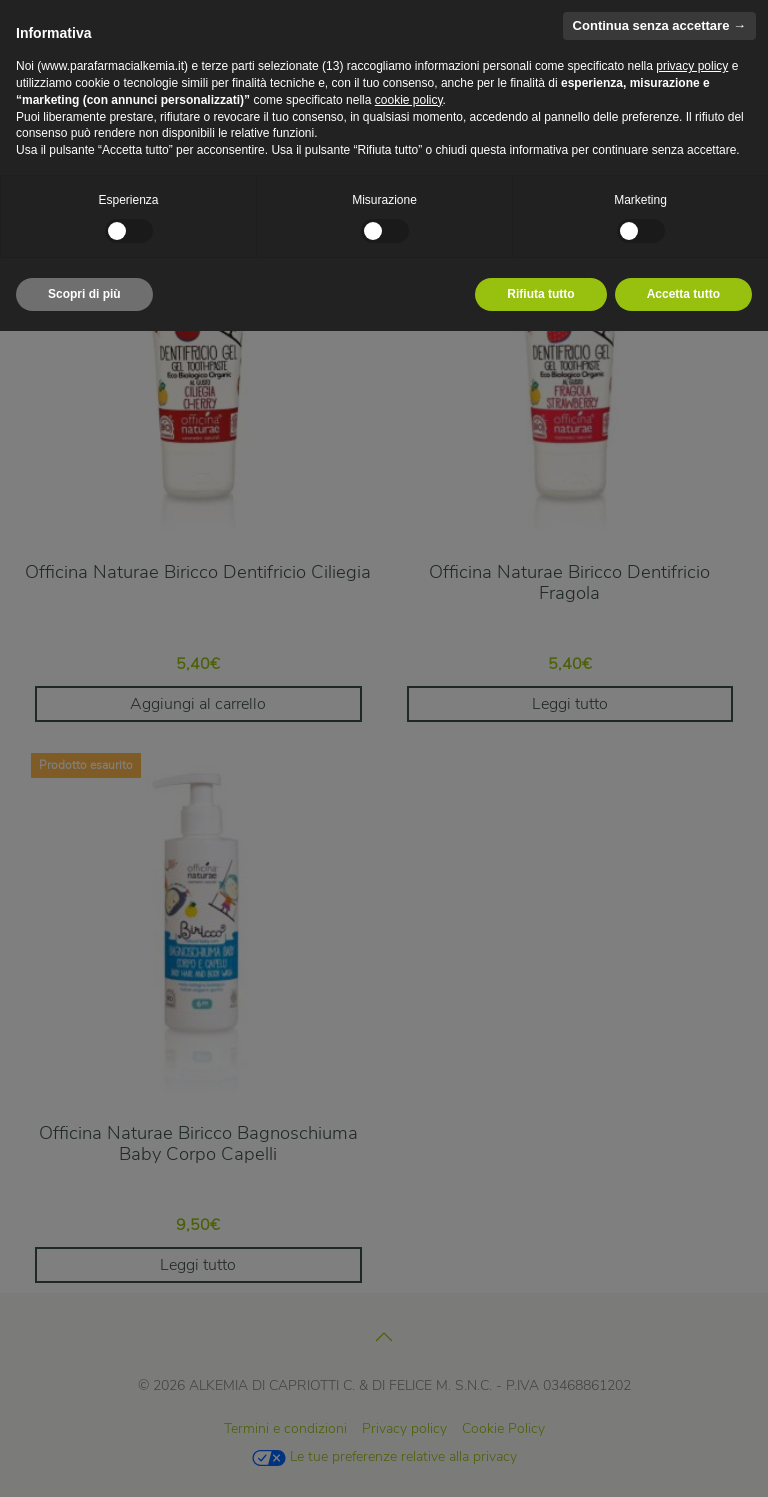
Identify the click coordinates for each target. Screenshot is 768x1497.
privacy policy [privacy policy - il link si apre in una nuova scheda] (692, 66)
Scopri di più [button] (84, 294)
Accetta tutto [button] (683, 294)
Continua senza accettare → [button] (659, 25)
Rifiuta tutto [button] (540, 294)
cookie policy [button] (409, 100)
